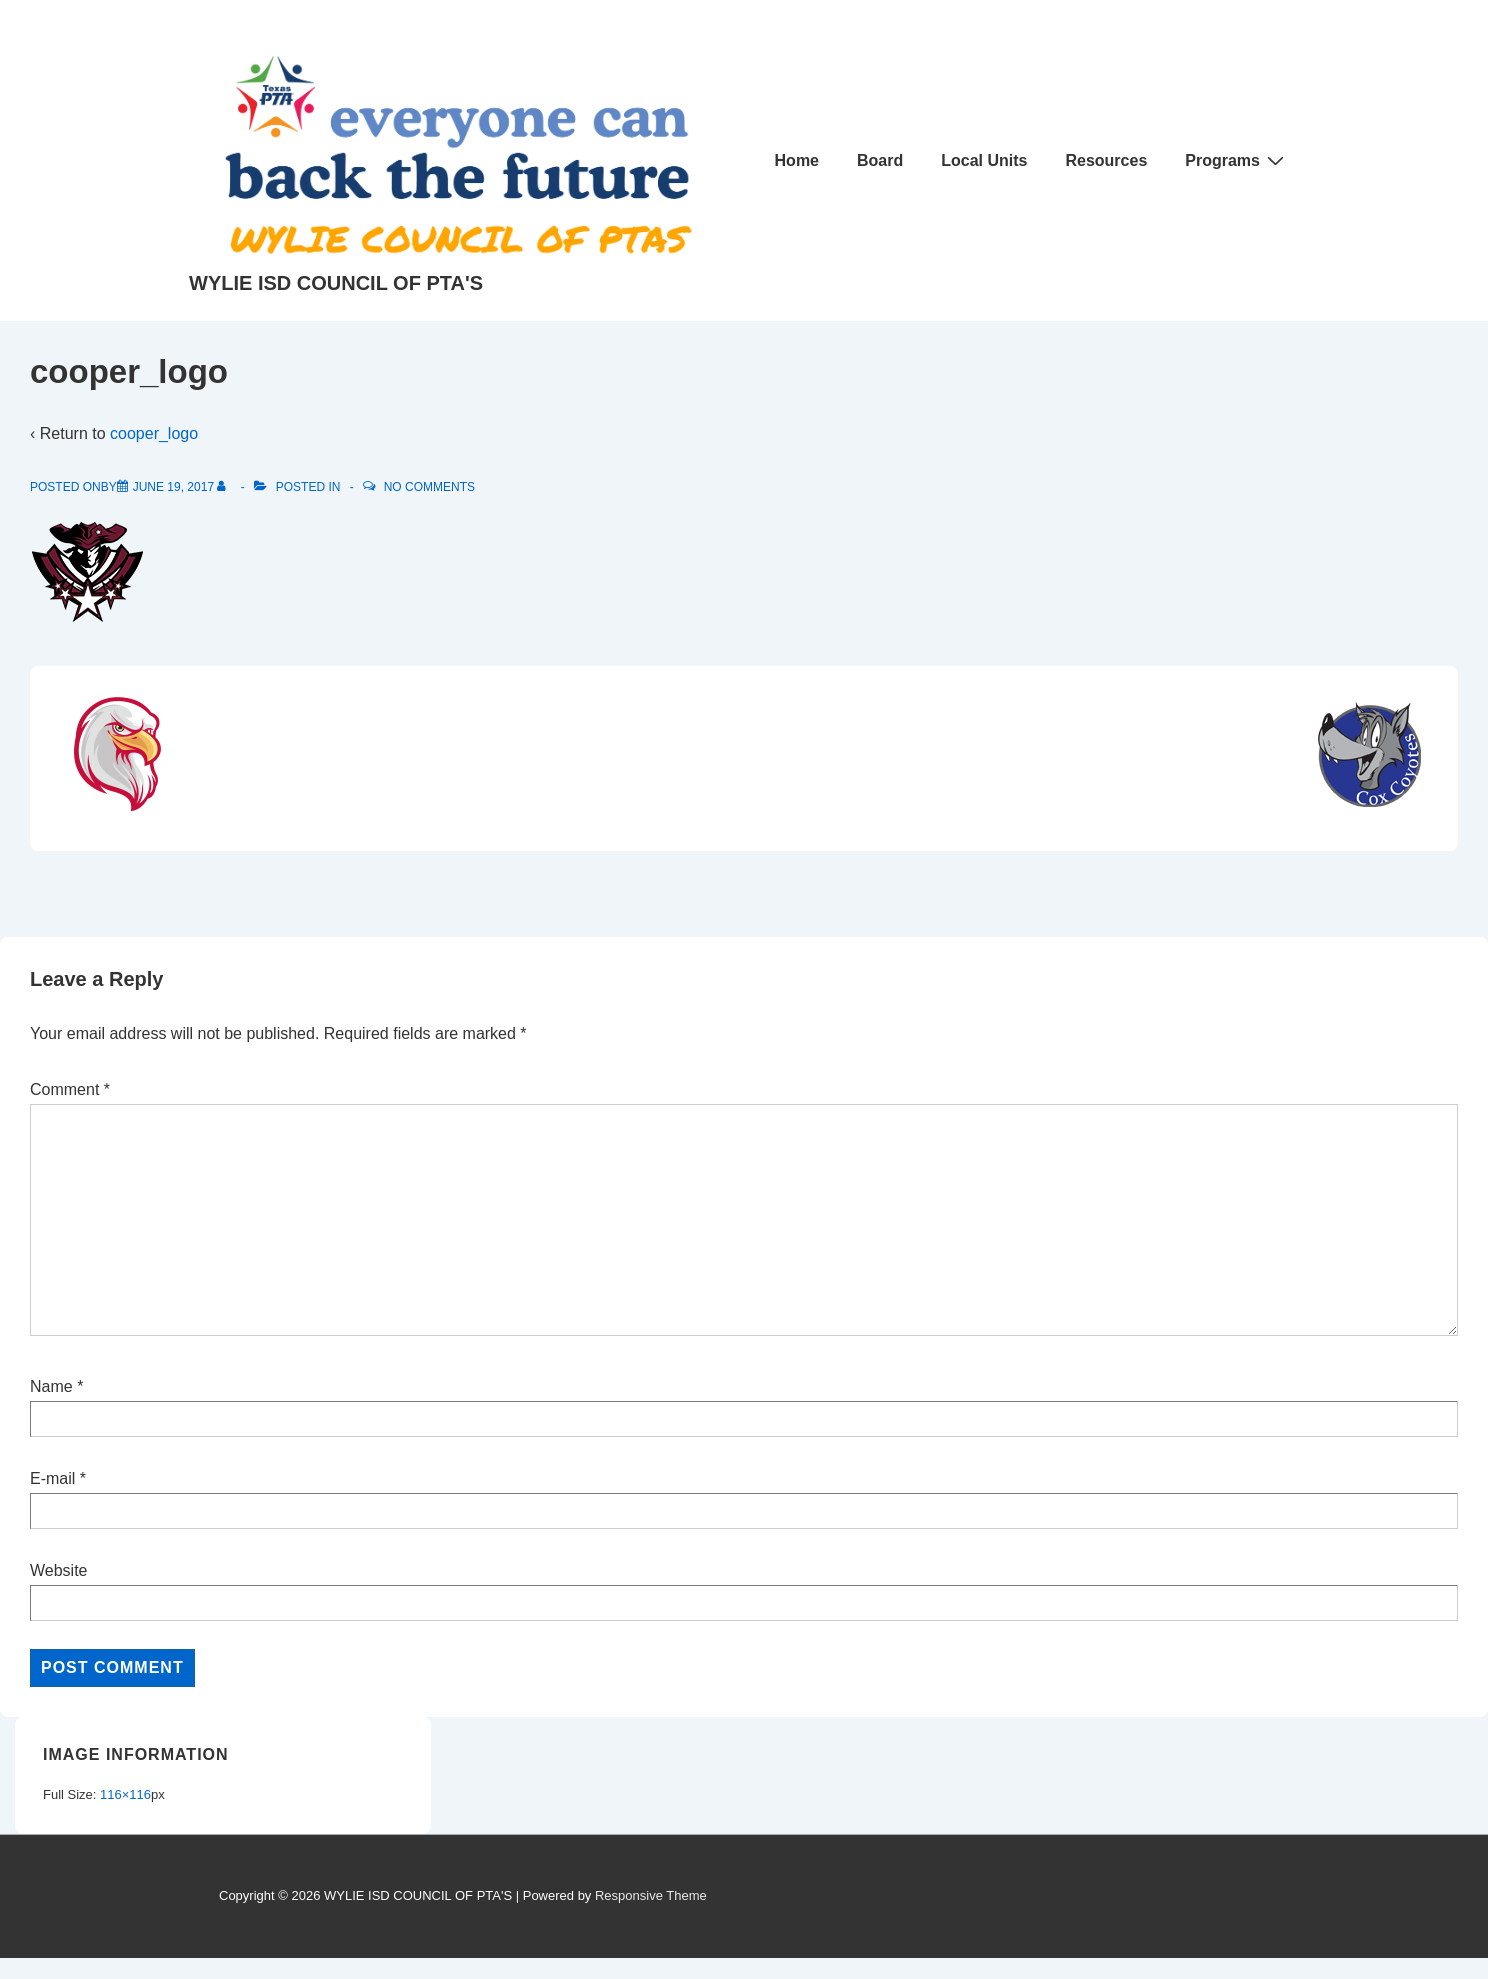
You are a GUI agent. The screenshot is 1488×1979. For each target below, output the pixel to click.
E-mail (52, 1478)
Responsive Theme (651, 1895)
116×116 (125, 1794)
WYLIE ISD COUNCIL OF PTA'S (336, 283)
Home (797, 160)
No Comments (429, 487)
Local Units (984, 160)
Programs (1237, 160)
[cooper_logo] (173, 487)
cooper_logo (154, 433)
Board (880, 160)
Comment (70, 1089)
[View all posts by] (225, 487)
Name (51, 1386)
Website (59, 1570)
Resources (1106, 160)
